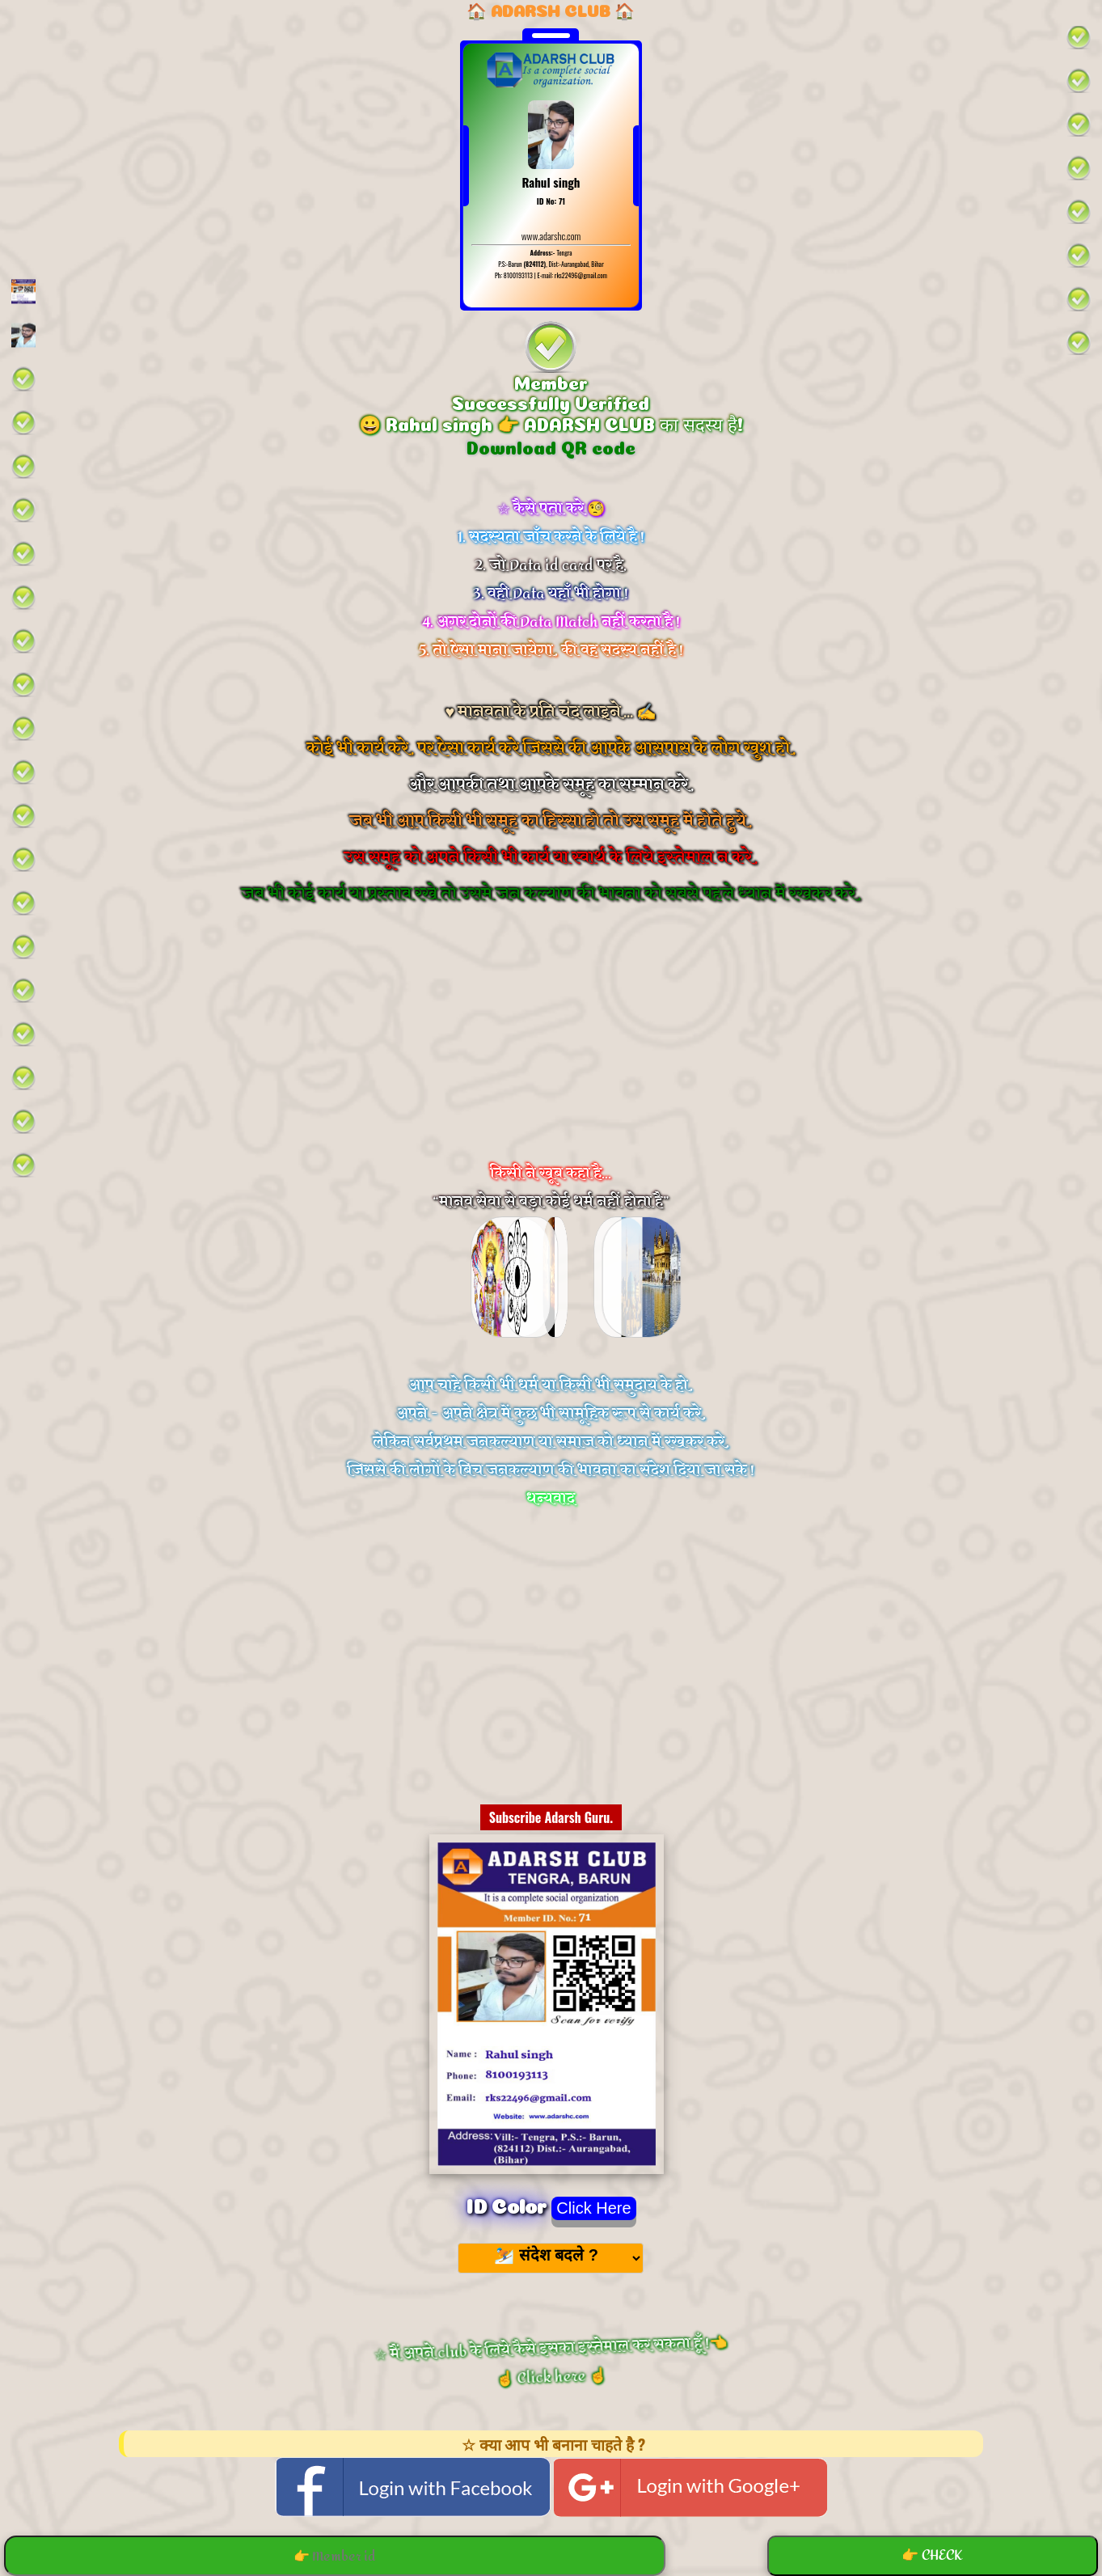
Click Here (593, 2208)
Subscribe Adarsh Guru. (551, 1817)
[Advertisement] (550, 1055)
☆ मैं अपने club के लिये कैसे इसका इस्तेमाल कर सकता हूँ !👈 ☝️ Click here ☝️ (551, 2362)
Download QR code (551, 445)
